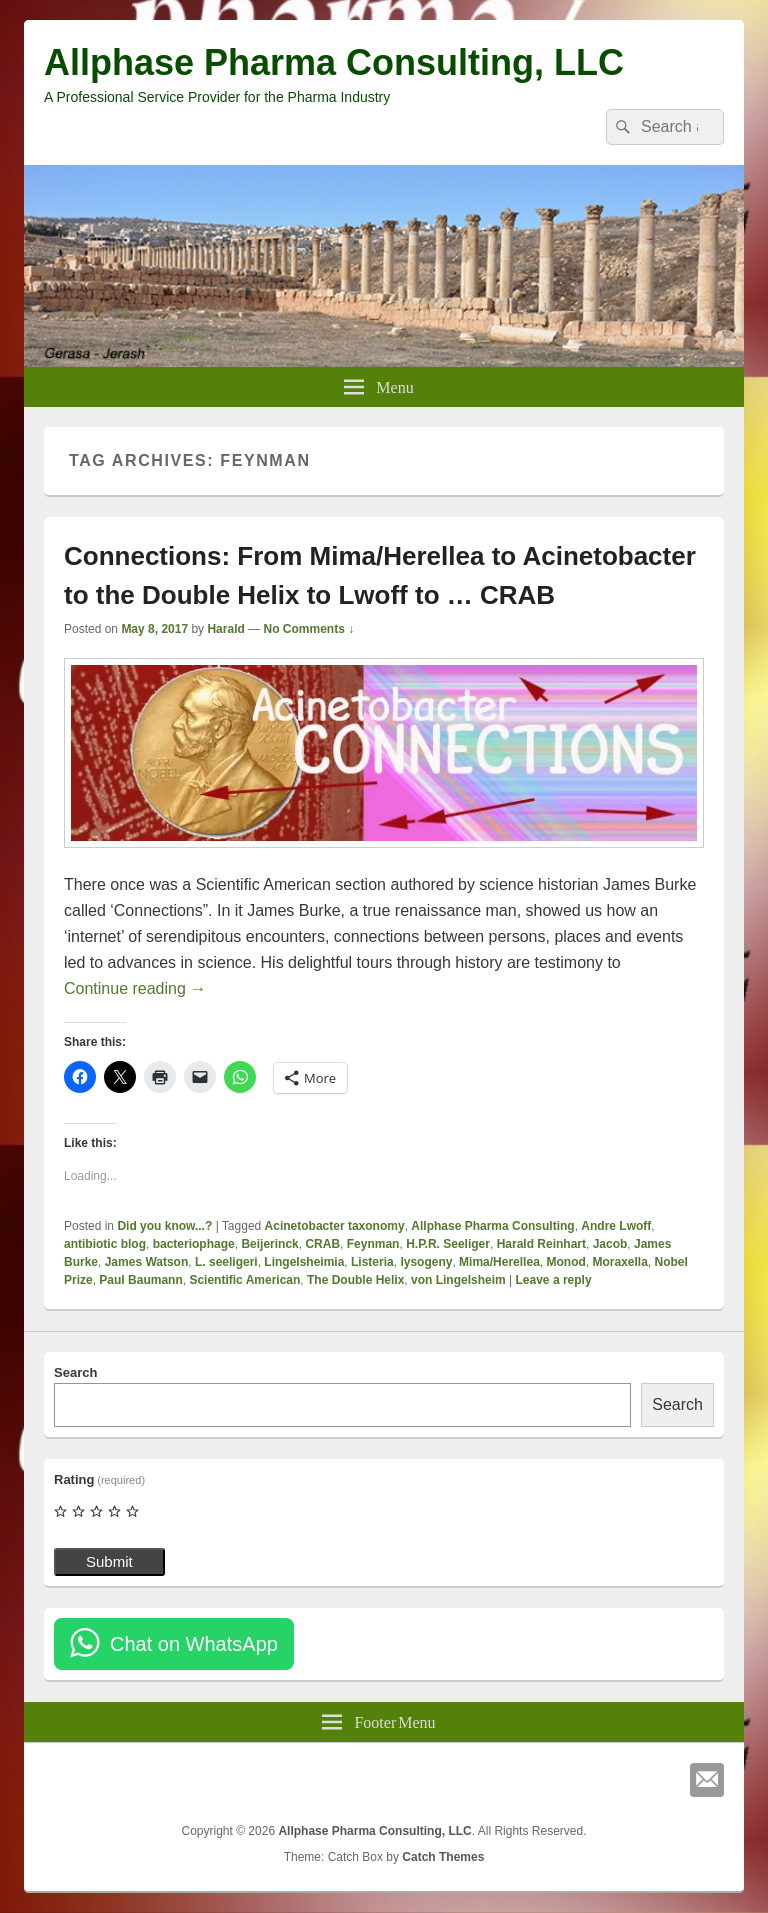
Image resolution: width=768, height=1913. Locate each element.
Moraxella (619, 1262)
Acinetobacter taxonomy (335, 1226)
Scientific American (244, 1280)
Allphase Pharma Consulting (492, 1226)
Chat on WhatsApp (194, 1644)
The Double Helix (355, 1280)
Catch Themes (443, 1857)
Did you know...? (164, 1226)
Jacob (610, 1244)
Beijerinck (269, 1244)
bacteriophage (194, 1244)
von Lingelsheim (458, 1280)
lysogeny (426, 1262)
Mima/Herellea (499, 1262)
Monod (565, 1262)
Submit (109, 1561)
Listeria (372, 1262)
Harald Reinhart (541, 1244)
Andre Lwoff (616, 1226)
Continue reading (135, 988)
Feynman (373, 1244)
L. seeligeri (226, 1262)
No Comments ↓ (309, 629)
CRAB (322, 1244)
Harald (225, 629)
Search (75, 1372)
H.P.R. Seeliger (448, 1244)
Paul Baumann (140, 1280)
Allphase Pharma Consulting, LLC (334, 62)
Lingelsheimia (304, 1262)
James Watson (147, 1262)
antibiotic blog (105, 1244)
